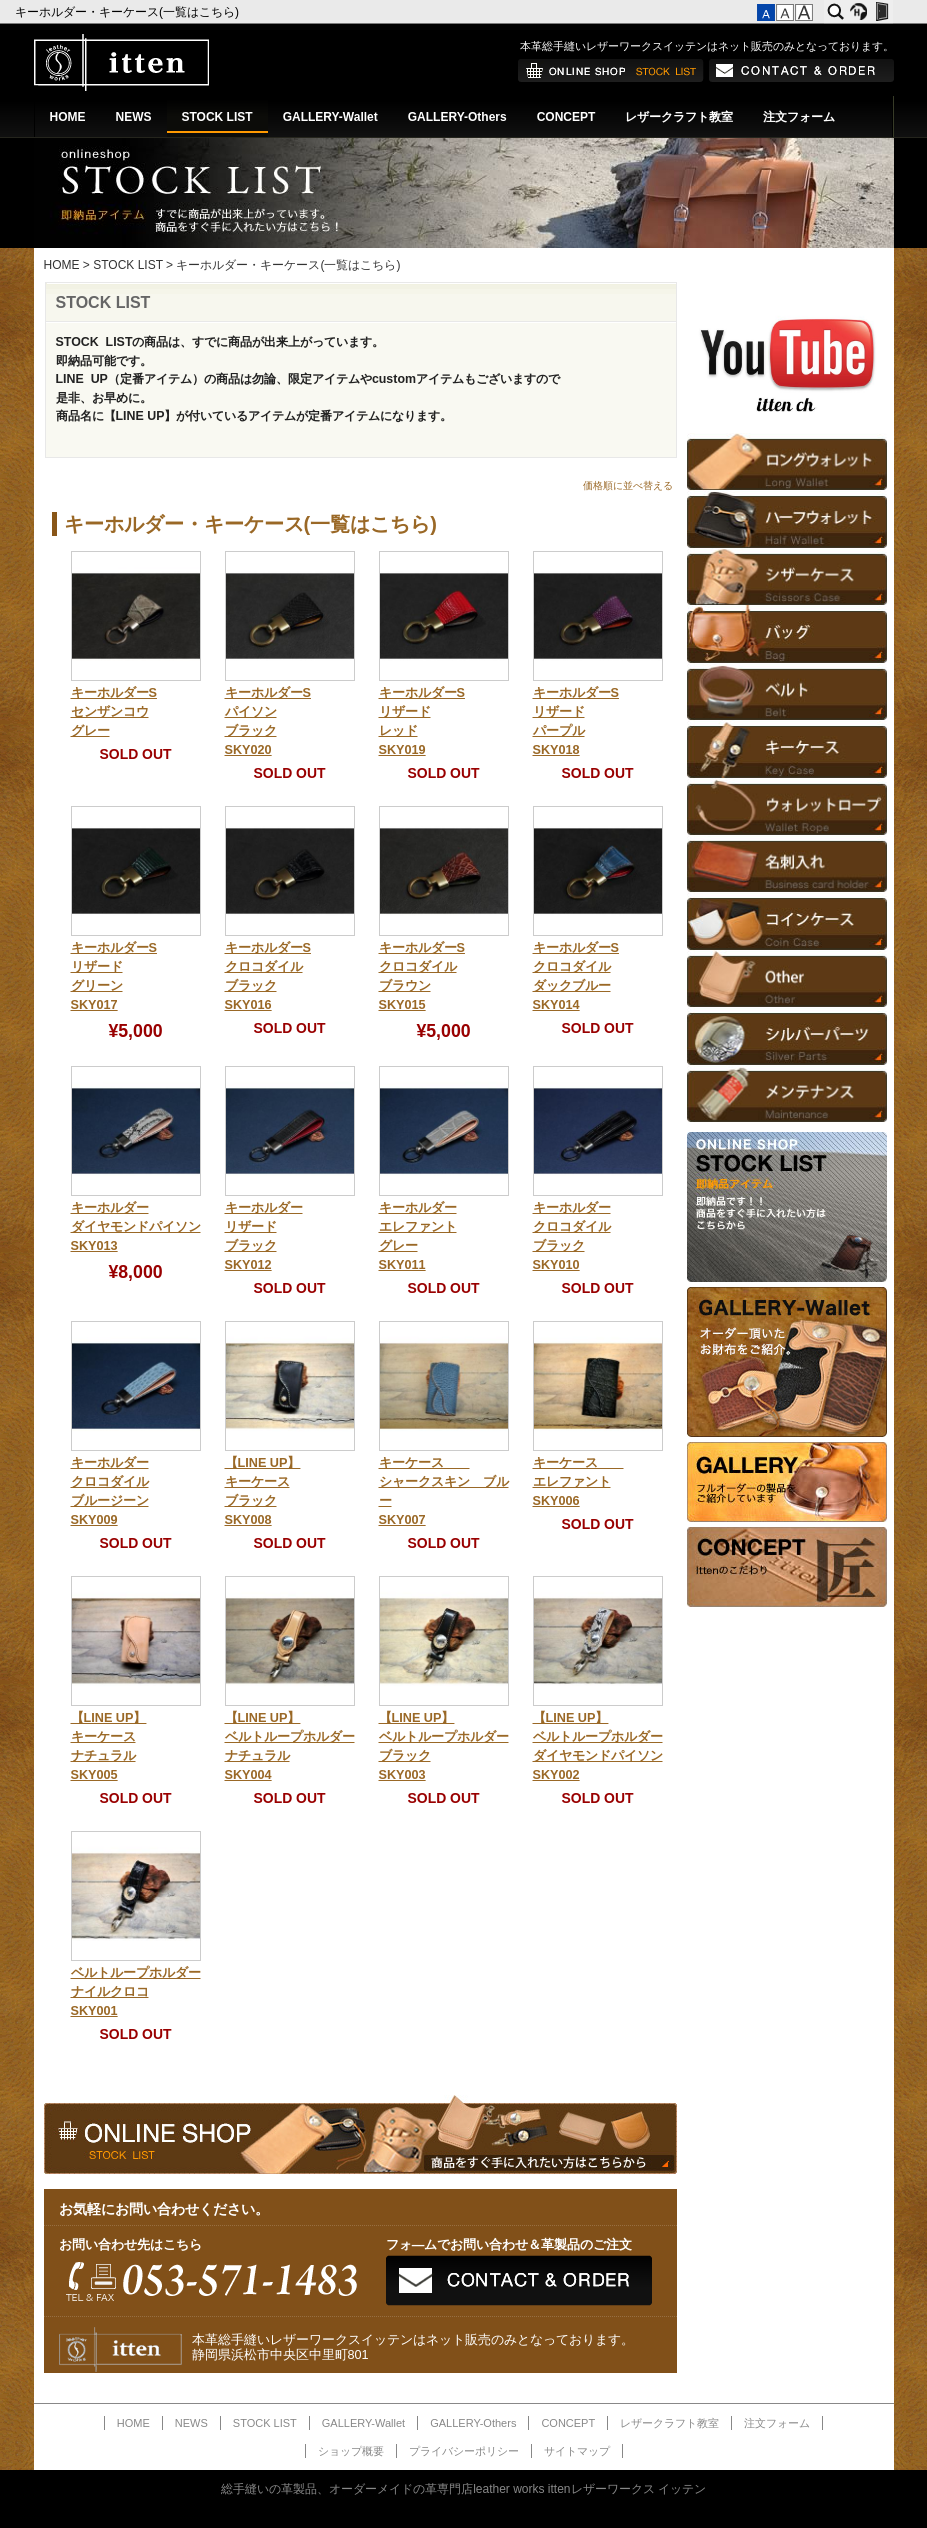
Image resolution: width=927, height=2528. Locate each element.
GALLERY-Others (457, 117)
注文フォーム (799, 117)
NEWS (134, 117)
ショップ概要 (351, 2451)
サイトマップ (577, 2451)
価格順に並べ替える (628, 485)
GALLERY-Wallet (330, 117)
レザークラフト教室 (679, 117)
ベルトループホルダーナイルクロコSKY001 (136, 1992)
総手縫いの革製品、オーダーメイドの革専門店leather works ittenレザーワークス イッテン (463, 2489)
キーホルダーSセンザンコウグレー (114, 712)
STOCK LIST (217, 117)
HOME (68, 117)
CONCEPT (566, 117)
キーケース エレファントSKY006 (578, 1482)
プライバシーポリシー (464, 2451)
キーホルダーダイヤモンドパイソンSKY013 (136, 1227)
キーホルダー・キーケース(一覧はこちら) (128, 12)
